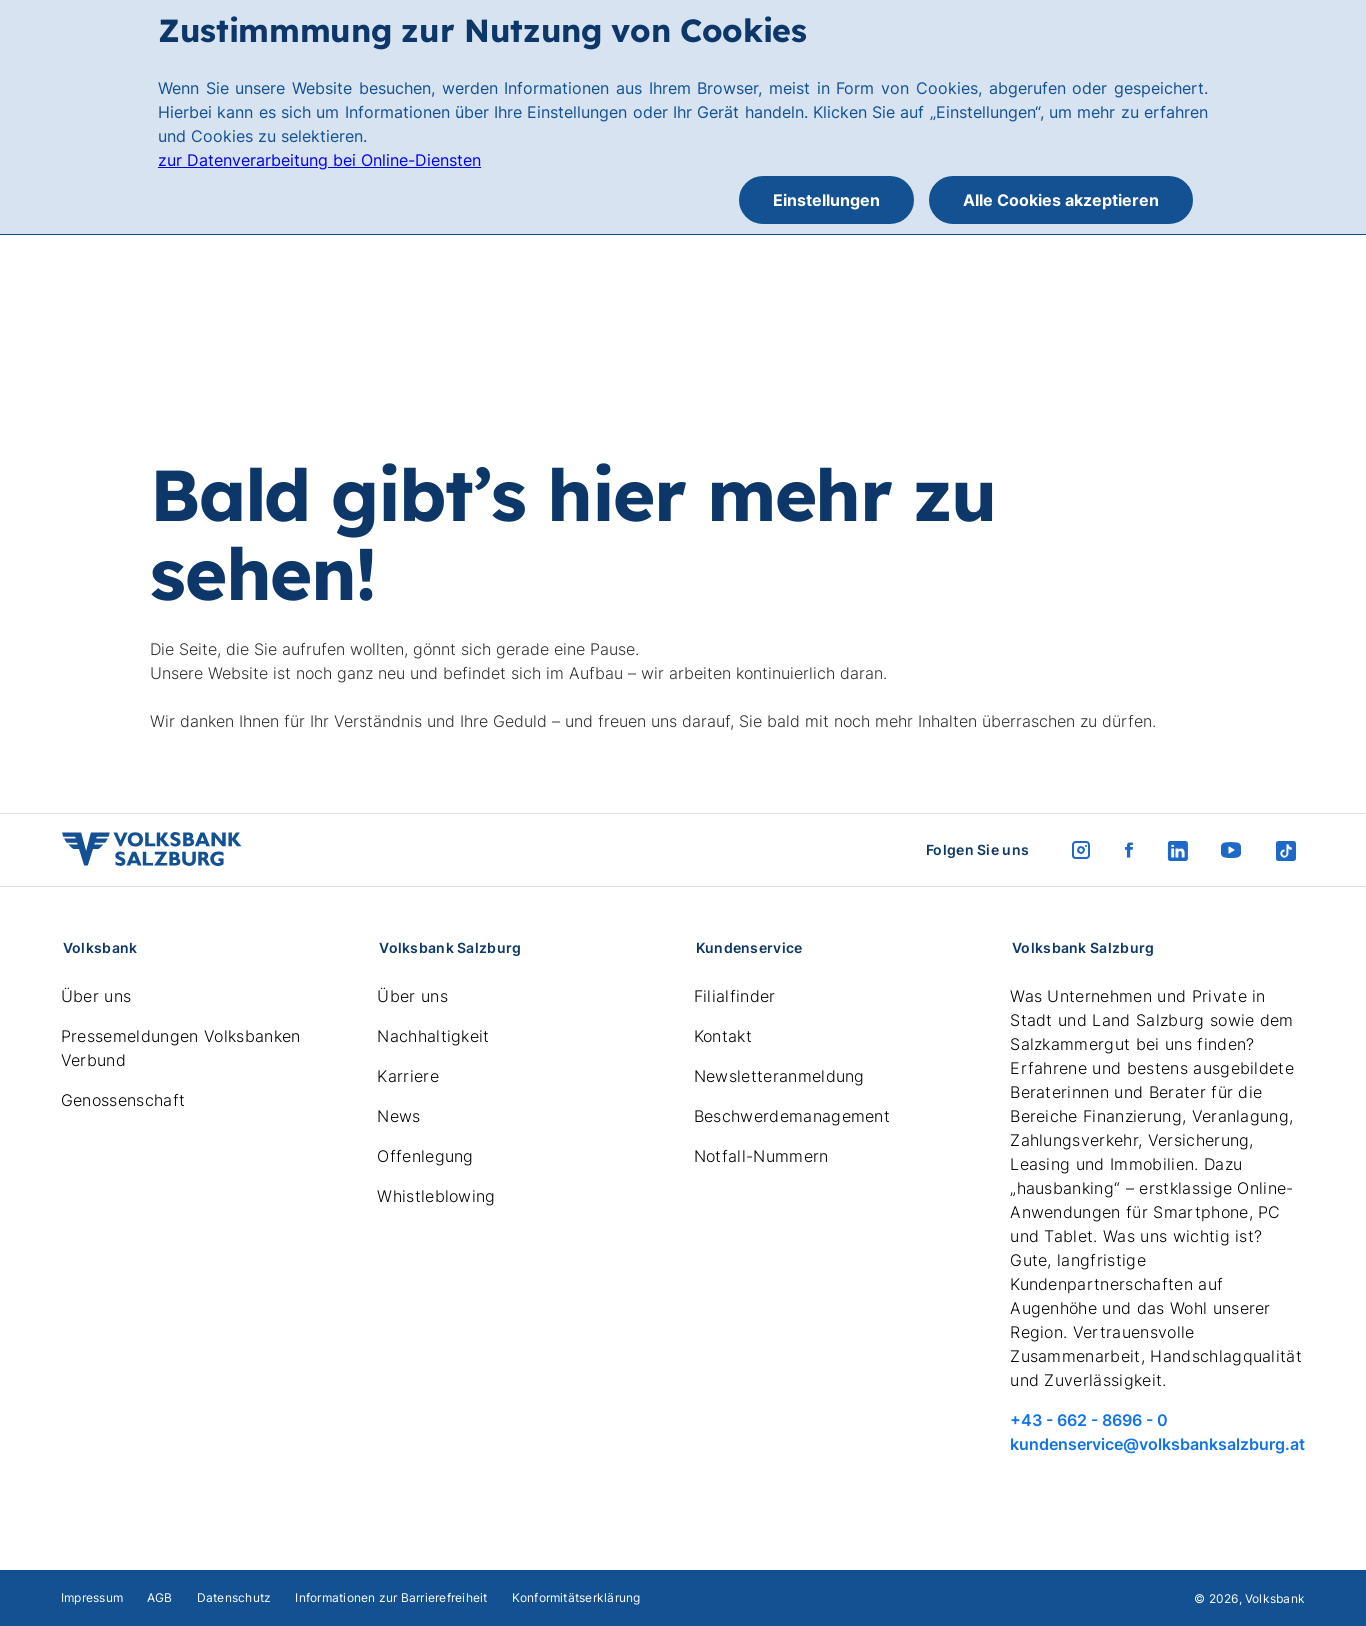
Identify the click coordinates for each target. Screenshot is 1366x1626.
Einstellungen (826, 200)
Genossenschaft (123, 1100)
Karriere (408, 1076)
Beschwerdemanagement (792, 1116)
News (398, 1116)
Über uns (96, 996)
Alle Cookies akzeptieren (1061, 200)
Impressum (92, 1597)
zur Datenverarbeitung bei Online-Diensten (319, 160)
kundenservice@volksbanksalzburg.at (1157, 1444)
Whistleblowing (436, 1196)
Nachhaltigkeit (433, 1036)
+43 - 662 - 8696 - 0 (1089, 1420)
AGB (160, 1597)
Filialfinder (735, 996)
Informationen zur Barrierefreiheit (391, 1597)
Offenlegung (425, 1156)
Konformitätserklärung (576, 1597)
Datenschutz (234, 1597)
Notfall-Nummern (761, 1156)
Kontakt (723, 1036)
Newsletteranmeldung (779, 1076)
